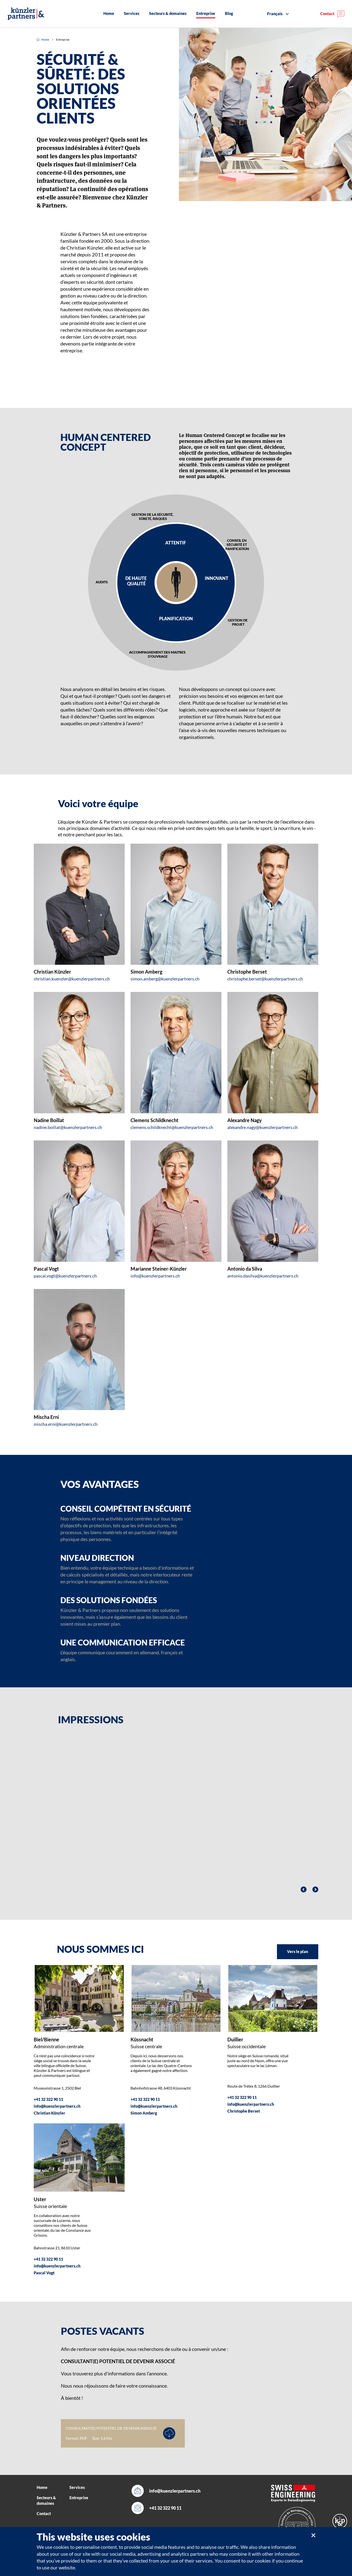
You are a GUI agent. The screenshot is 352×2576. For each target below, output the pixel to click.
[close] (313, 2535)
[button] (304, 1896)
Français (274, 17)
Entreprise (205, 16)
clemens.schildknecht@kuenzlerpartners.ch (176, 1133)
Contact (44, 2522)
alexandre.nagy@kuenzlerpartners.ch (266, 1133)
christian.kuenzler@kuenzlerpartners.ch (75, 985)
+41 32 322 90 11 (48, 2108)
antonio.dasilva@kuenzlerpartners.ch (266, 1282)
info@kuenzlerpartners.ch (158, 1282)
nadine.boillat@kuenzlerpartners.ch (71, 1133)
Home (108, 16)
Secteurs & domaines (167, 16)
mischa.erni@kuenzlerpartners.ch (69, 1430)
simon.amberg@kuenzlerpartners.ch (168, 985)
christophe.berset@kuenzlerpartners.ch (268, 985)
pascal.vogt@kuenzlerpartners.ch (68, 1282)
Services (131, 16)
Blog (228, 16)
